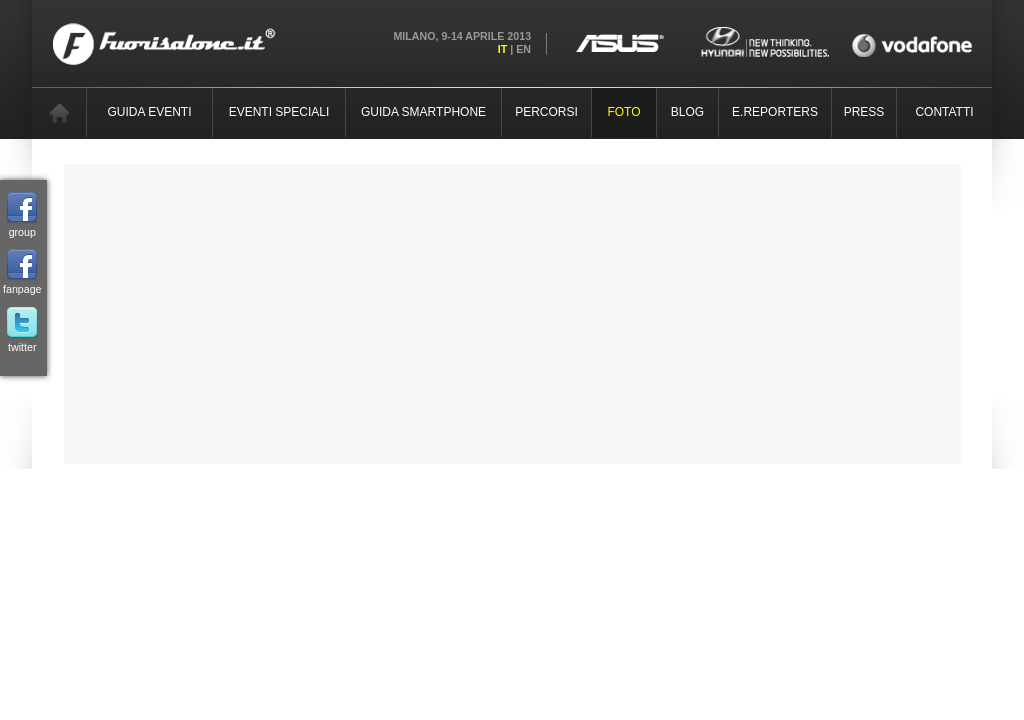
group (22, 215)
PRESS (864, 112)
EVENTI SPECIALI (279, 112)
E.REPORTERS (775, 112)
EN (523, 49)
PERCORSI (546, 112)
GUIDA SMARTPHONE (423, 112)
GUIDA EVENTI (149, 112)
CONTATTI (944, 112)
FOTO (623, 112)
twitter (22, 330)
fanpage (22, 272)
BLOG (687, 112)
